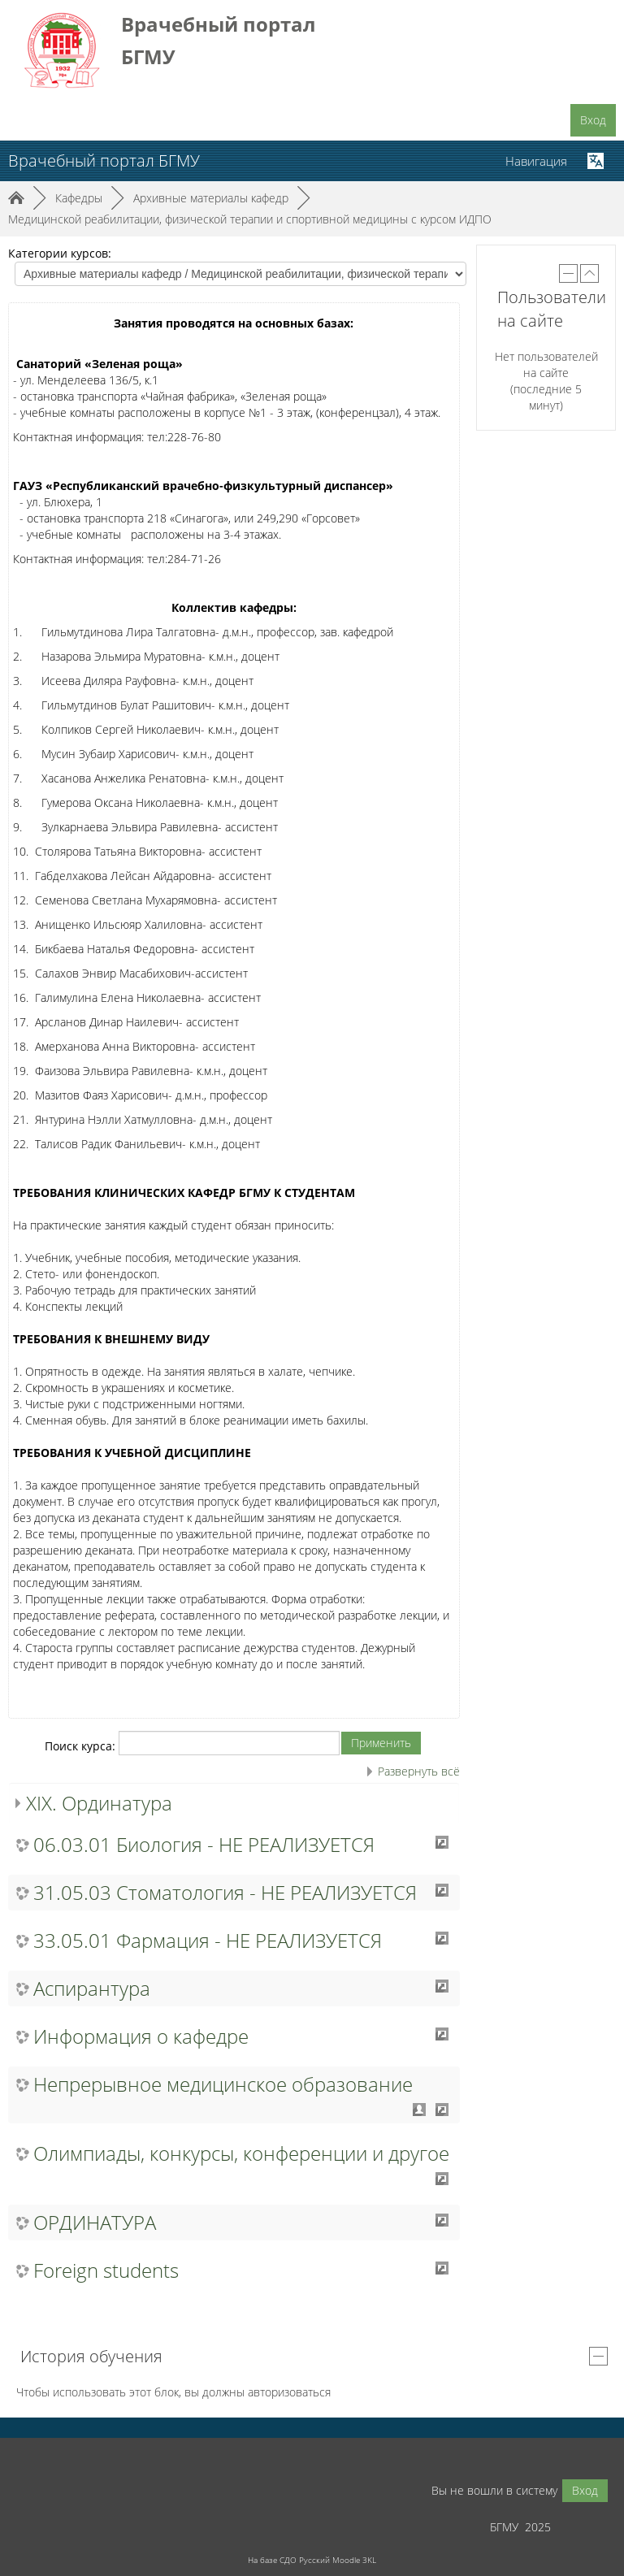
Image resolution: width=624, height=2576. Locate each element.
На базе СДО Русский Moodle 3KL (312, 2559)
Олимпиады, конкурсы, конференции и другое (241, 2153)
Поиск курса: (82, 1746)
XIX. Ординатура (99, 1802)
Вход (593, 120)
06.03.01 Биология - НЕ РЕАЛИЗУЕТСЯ (204, 1844)
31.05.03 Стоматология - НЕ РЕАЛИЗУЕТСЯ (225, 1892)
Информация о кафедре (141, 2036)
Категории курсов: (59, 253)
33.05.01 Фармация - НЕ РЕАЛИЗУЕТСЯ (207, 1940)
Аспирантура (91, 1988)
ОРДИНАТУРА (94, 2222)
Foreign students (106, 2270)
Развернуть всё (419, 1771)
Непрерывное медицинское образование (223, 2084)
